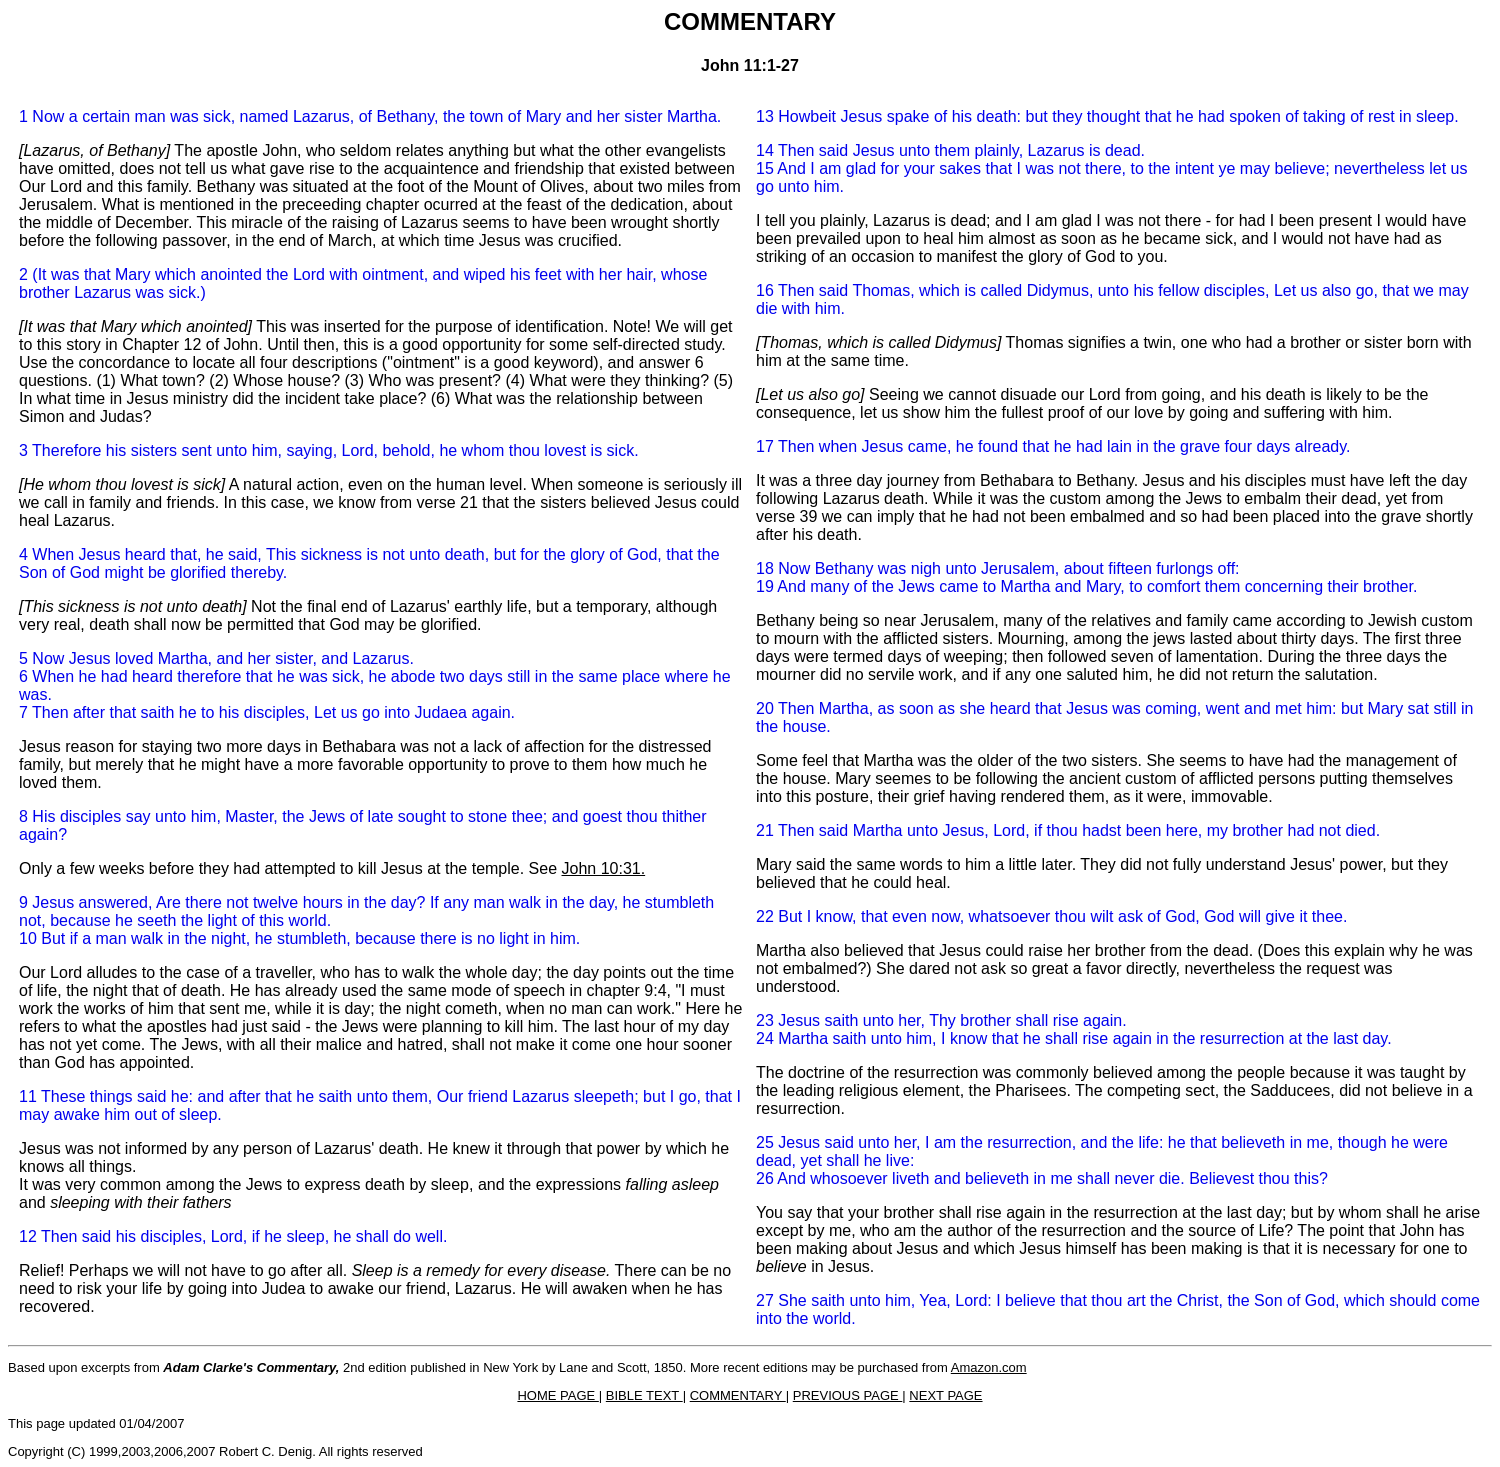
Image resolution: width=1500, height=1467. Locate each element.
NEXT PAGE (945, 1395)
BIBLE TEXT (644, 1395)
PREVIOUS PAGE (848, 1395)
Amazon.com (989, 1367)
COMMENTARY (738, 1395)
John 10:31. (604, 868)
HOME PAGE (557, 1395)
